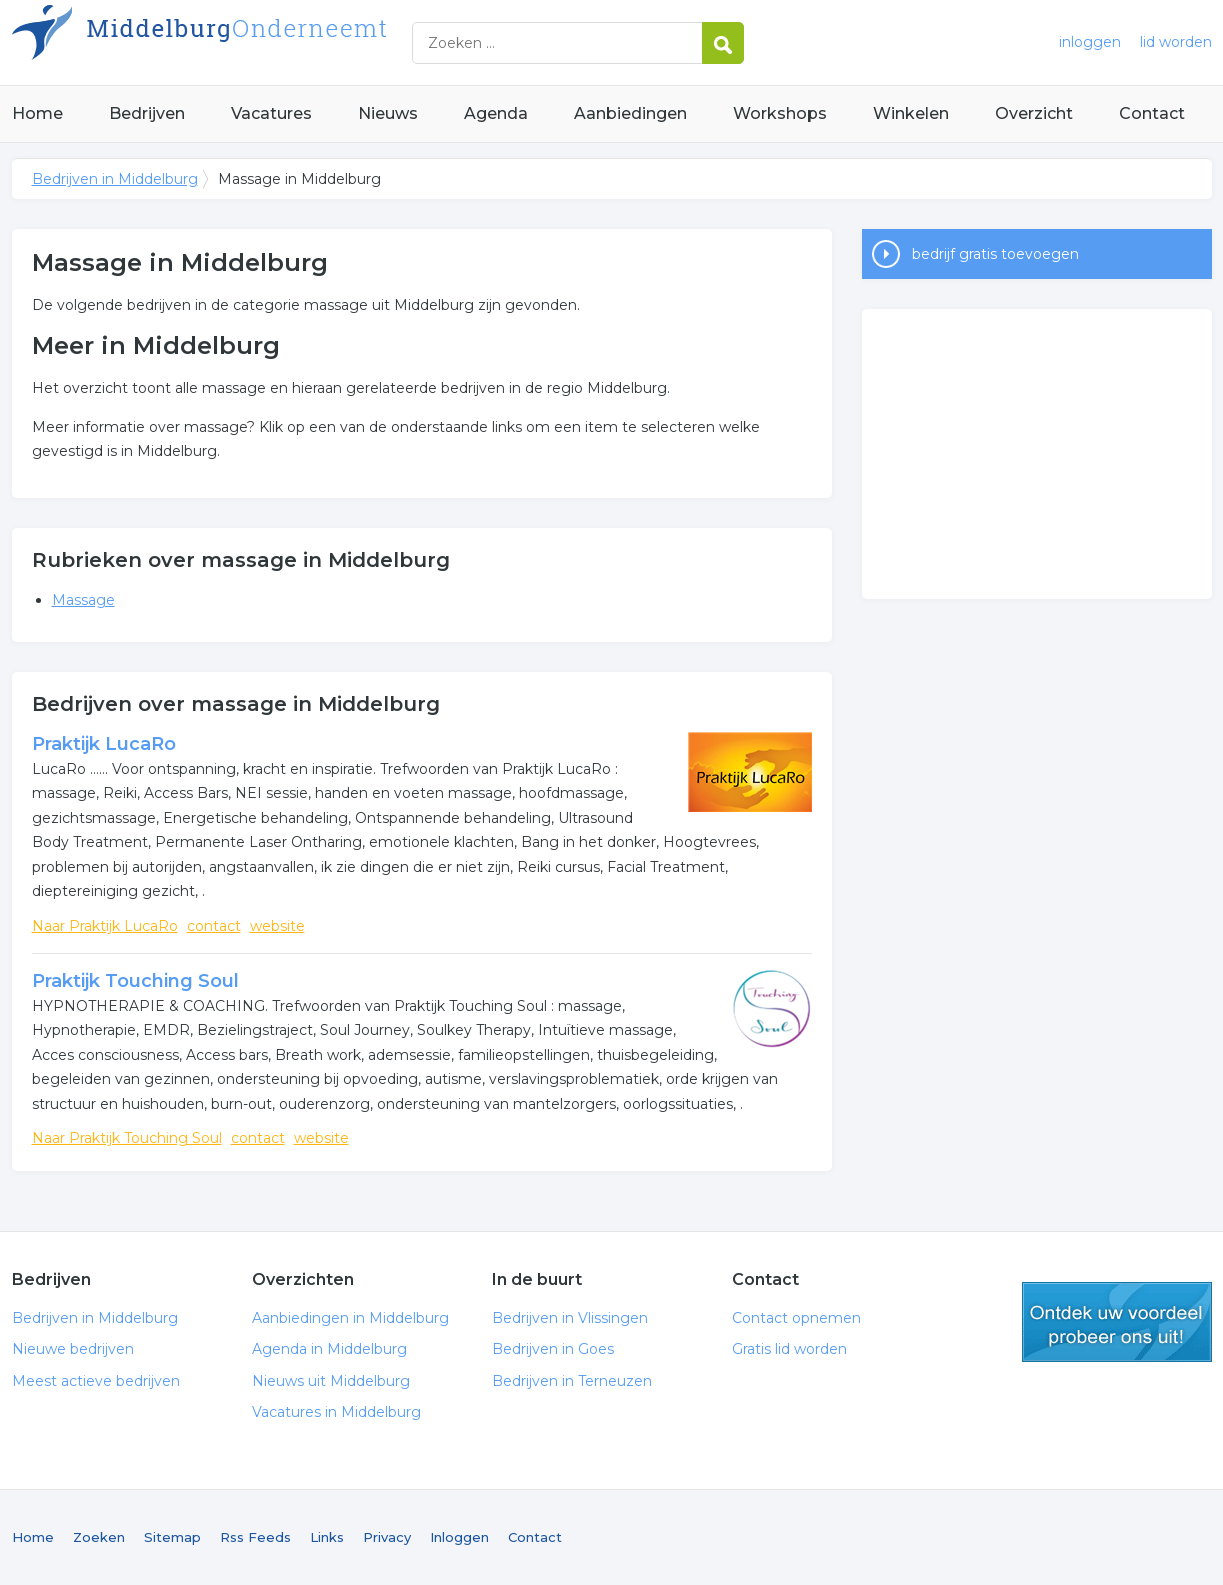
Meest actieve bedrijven (96, 1381)
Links (327, 1537)
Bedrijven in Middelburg (262, 42)
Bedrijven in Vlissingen (570, 1318)
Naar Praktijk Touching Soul (127, 1138)
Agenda (496, 113)
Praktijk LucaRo (104, 744)
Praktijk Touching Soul (135, 981)
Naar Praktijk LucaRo (105, 926)
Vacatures (271, 113)
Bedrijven (147, 113)
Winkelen (911, 113)
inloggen (1090, 42)
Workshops (780, 113)
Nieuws (388, 113)
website (277, 926)
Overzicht (1034, 113)
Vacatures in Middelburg (336, 1412)
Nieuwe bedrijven (73, 1349)
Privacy (387, 1537)
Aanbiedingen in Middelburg (350, 1318)
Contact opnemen (796, 1318)
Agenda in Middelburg (329, 1349)
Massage (83, 600)
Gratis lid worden (789, 1349)
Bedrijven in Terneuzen (572, 1381)
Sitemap (172, 1537)
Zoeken (99, 1537)
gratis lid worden (1117, 1322)
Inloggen (459, 1537)
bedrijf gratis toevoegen (995, 254)
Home (37, 113)
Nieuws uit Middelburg (331, 1381)
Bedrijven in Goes (553, 1349)
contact (214, 926)
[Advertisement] (1037, 454)
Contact (1152, 113)
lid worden (1176, 42)
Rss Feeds (255, 1537)
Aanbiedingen (630, 113)
